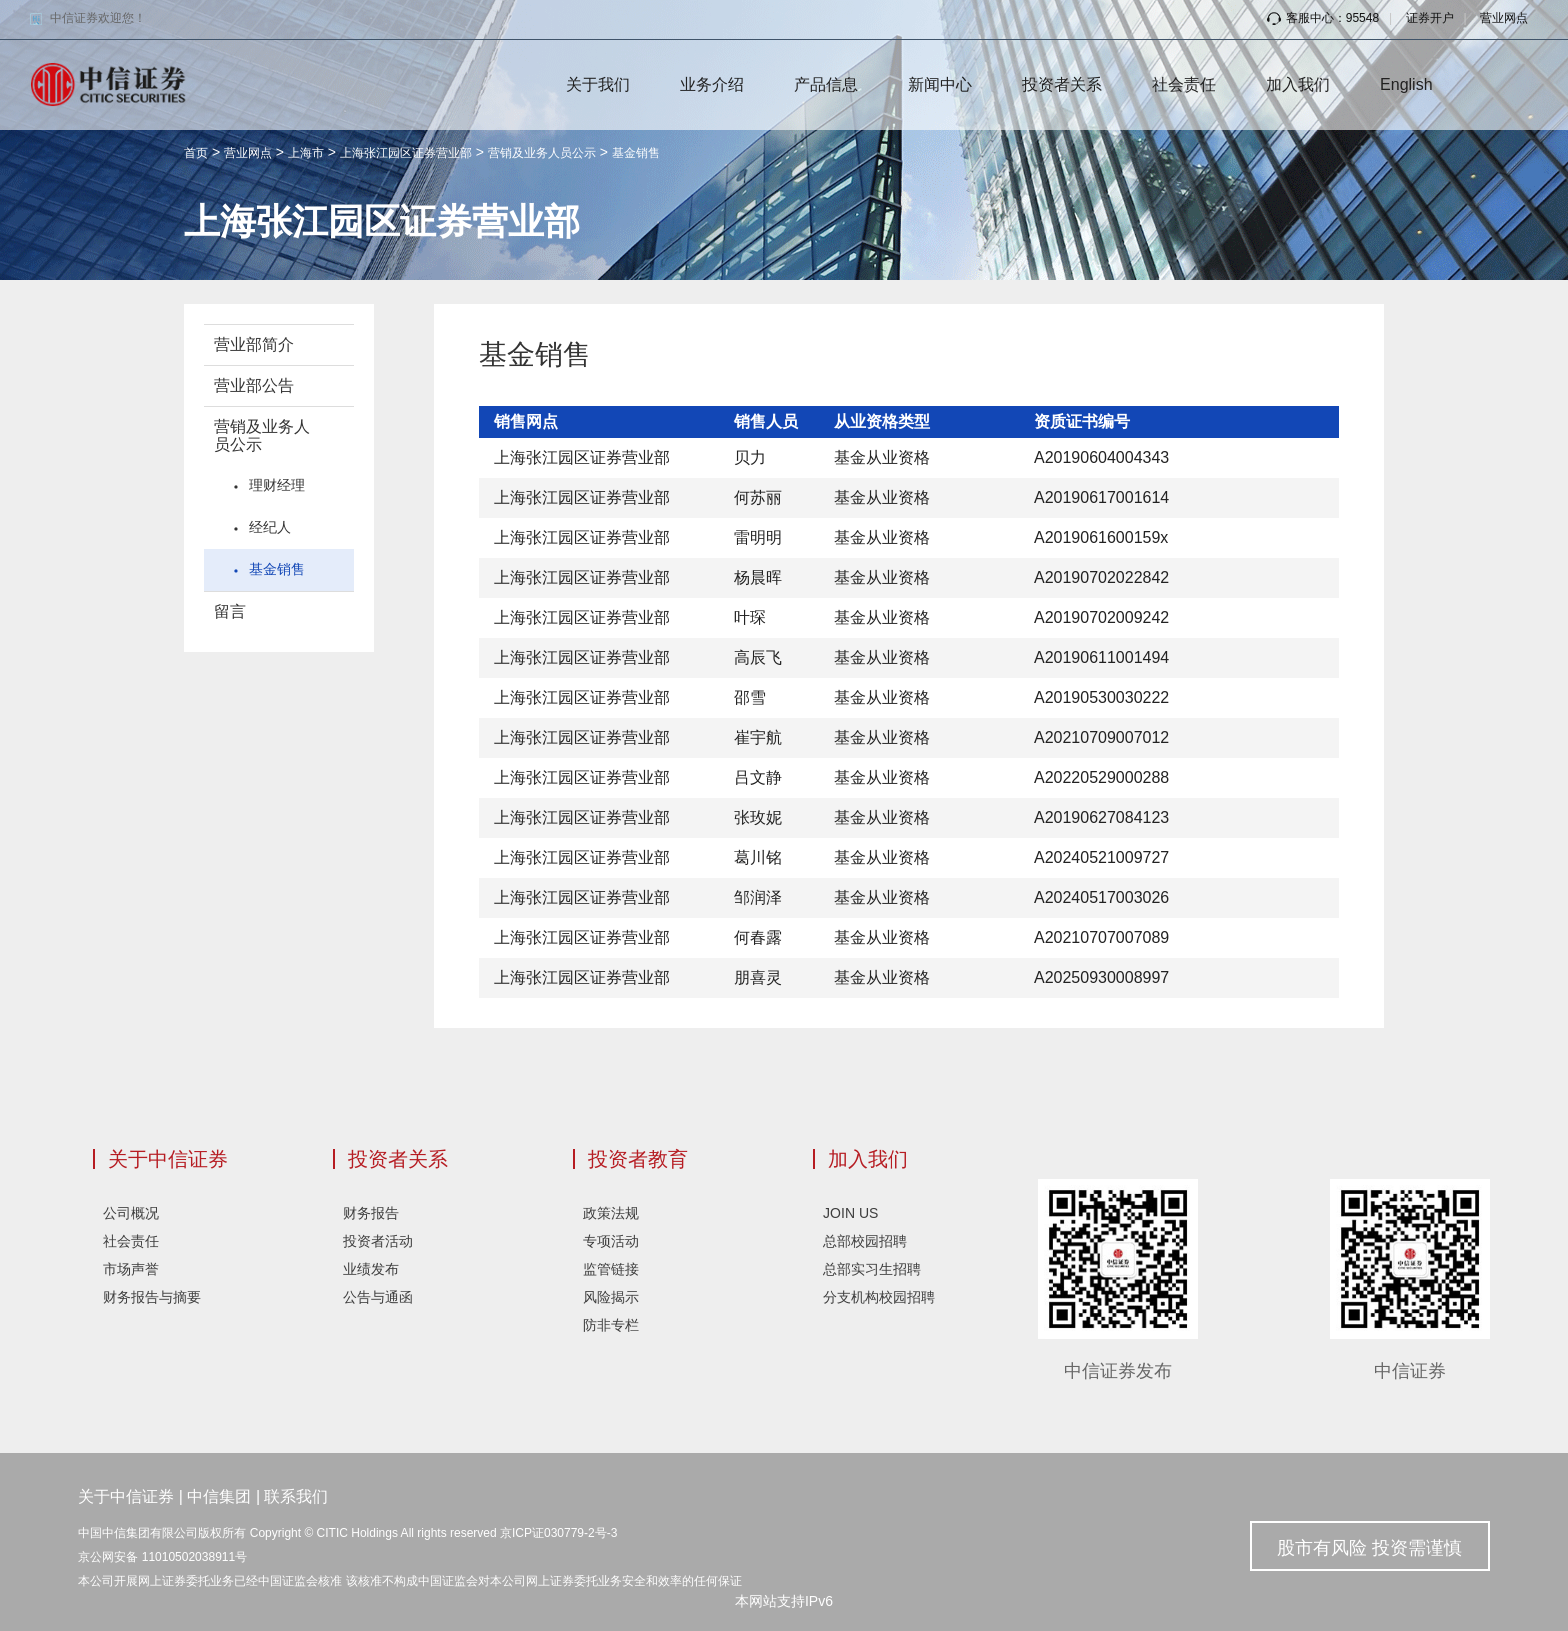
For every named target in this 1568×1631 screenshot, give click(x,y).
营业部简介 (254, 344)
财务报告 (371, 1213)
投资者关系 (1062, 84)
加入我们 (1298, 84)
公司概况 (131, 1213)
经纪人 (270, 527)
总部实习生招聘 (872, 1269)
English (1406, 84)
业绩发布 (371, 1269)
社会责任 (1184, 84)
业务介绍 (712, 84)
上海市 (306, 153)
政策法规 (611, 1213)
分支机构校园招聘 (879, 1297)
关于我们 (598, 84)
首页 (196, 153)
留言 (230, 611)
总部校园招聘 (865, 1241)
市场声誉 (131, 1269)
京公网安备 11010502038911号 (162, 1557)
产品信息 (826, 84)
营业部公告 (254, 385)
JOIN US (850, 1213)
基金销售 (636, 153)
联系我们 (296, 1496)
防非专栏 (611, 1325)
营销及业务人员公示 (542, 153)
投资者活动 (378, 1241)
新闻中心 (940, 84)
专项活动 (611, 1241)
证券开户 (1430, 18)
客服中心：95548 (1323, 18)
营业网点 (1504, 18)
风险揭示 (611, 1297)
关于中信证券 (168, 1159)
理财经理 (277, 485)
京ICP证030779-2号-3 (558, 1533)
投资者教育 (638, 1159)
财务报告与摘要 (152, 1297)
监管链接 (611, 1269)
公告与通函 (378, 1297)
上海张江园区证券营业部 (406, 153)
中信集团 (219, 1496)
